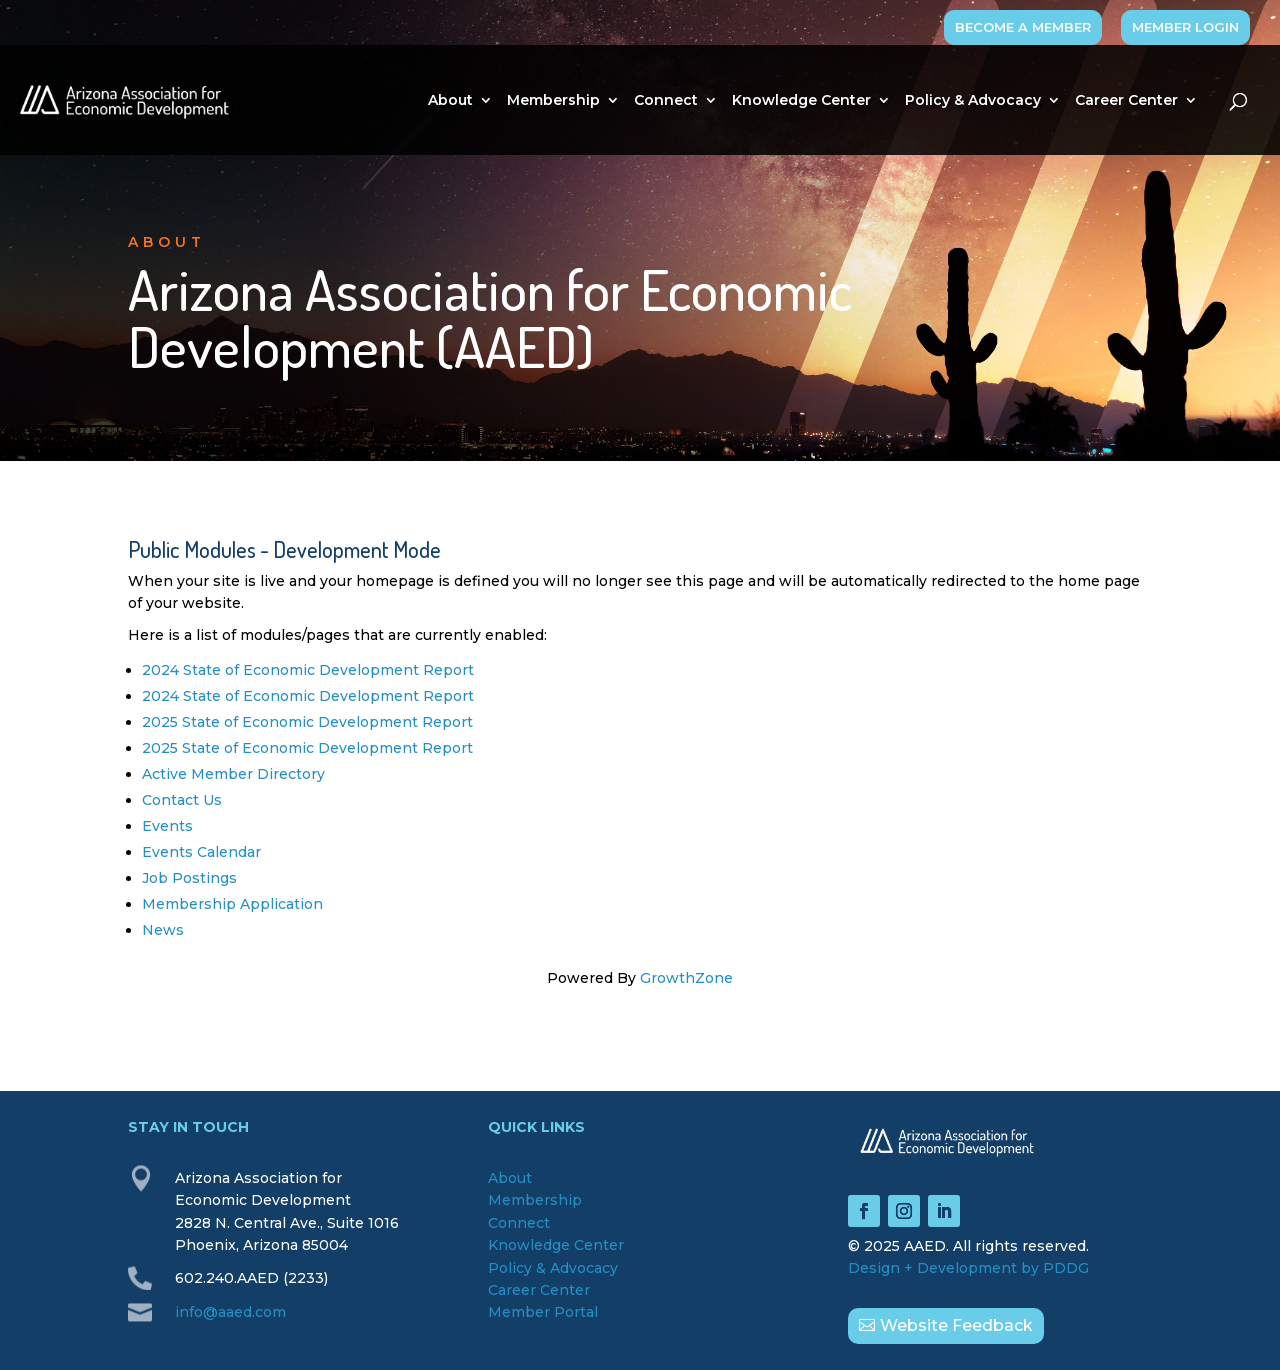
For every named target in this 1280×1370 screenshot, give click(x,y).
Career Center (1126, 101)
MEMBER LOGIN (1185, 27)
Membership (553, 101)
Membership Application (232, 904)
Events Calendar (201, 852)
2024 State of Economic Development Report (308, 670)
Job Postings (189, 878)
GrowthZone (686, 978)
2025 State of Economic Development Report (307, 722)
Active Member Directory (233, 774)
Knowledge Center (801, 101)
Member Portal (543, 1312)
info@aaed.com (230, 1312)
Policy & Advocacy (973, 101)
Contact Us (182, 800)
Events (167, 826)
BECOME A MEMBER (1023, 27)
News (163, 930)
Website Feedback (956, 1325)
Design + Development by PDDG (968, 1268)
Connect (666, 101)
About (450, 101)
